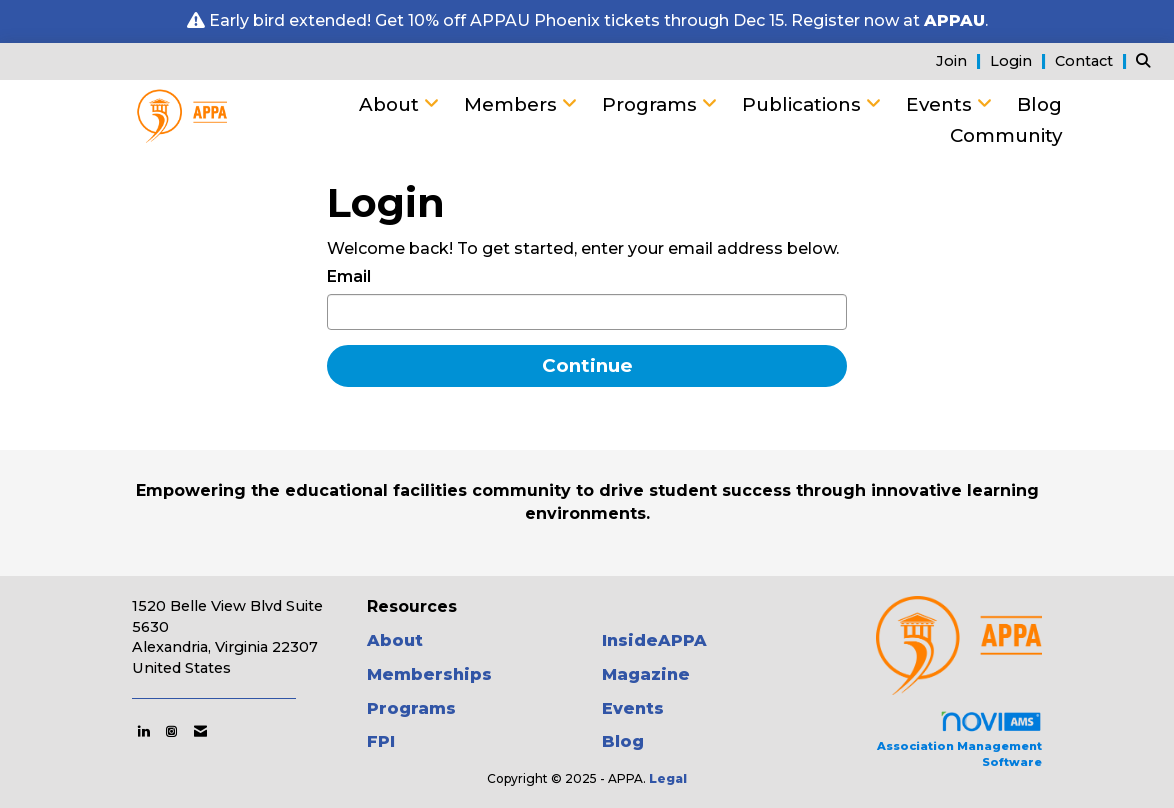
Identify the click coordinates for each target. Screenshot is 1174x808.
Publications (804, 104)
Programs (652, 104)
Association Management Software (959, 739)
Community (1006, 135)
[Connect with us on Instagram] (171, 731)
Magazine (646, 674)
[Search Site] (1147, 60)
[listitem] (961, 60)
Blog (1039, 104)
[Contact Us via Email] (200, 731)
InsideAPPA (654, 640)
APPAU (954, 20)
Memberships (429, 674)
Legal (668, 778)
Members (513, 104)
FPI (381, 741)
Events (941, 104)
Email (349, 276)
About (391, 104)
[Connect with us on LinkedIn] (143, 731)
